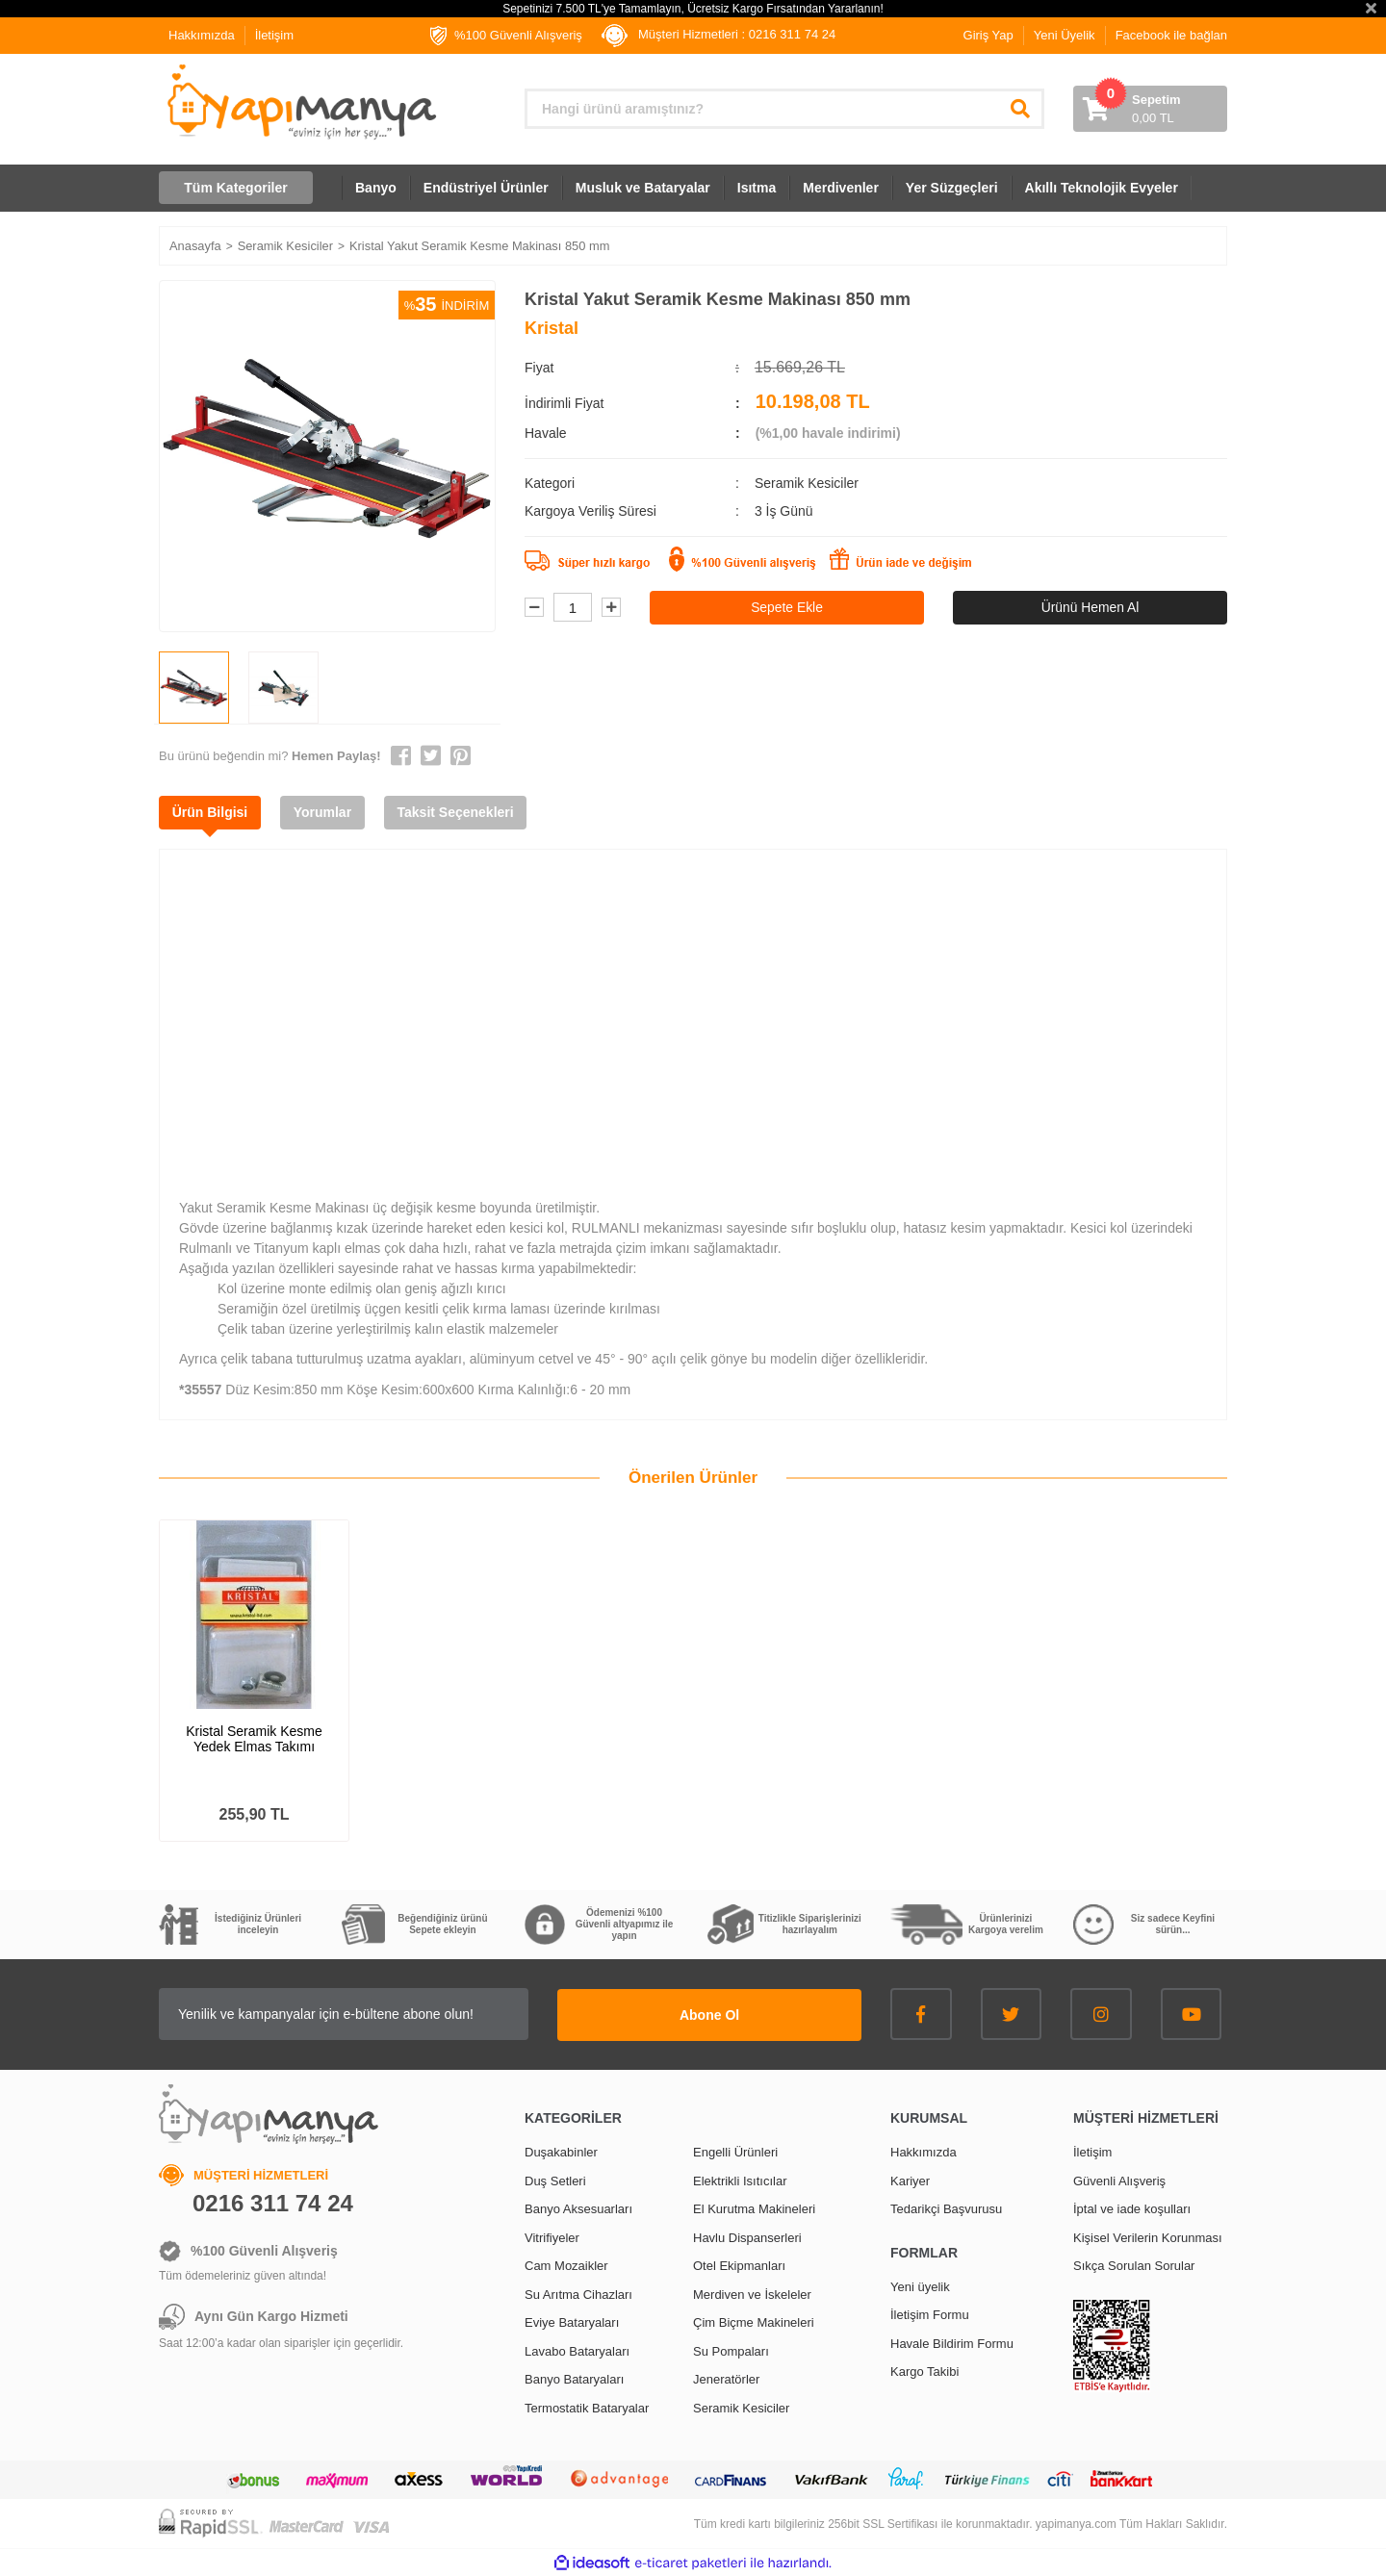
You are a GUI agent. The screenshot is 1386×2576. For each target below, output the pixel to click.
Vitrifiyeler (552, 2236)
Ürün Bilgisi (211, 812)
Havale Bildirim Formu (952, 2341)
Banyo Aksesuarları (578, 2208)
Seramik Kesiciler (807, 483)
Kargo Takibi (924, 2370)
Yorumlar (326, 812)
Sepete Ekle (787, 607)
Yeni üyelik (920, 2285)
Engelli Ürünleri (735, 2151)
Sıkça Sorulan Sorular (1133, 2264)
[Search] (784, 109)
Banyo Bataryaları (574, 2378)
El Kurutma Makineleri (754, 2208)
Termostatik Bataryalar (587, 2406)
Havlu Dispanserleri (747, 2236)
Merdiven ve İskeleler (752, 2292)
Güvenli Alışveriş (1119, 2179)
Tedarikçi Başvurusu (946, 2208)
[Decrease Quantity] (534, 608)
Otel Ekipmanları (739, 2264)
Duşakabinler (561, 2151)
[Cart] (1150, 109)
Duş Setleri (555, 2179)
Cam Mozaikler (566, 2264)
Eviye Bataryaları (572, 2321)
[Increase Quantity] (611, 608)
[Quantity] (572, 608)
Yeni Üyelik (1064, 35)
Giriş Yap (988, 35)
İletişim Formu (929, 2314)
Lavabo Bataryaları (577, 2349)
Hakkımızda (201, 35)
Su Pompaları (731, 2349)
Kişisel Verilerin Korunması (1147, 2236)
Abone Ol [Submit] (741, 2013)
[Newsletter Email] (375, 2014)
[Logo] (300, 102)
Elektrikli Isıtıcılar (740, 2179)
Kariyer (910, 2179)
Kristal (551, 328)
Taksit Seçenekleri (461, 812)
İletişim (274, 35)
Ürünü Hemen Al (1090, 607)
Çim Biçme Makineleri (753, 2321)
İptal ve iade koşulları (1132, 2208)
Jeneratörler (726, 2378)
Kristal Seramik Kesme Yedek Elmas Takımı (254, 1738)
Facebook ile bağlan (1171, 35)
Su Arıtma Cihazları (578, 2292)
